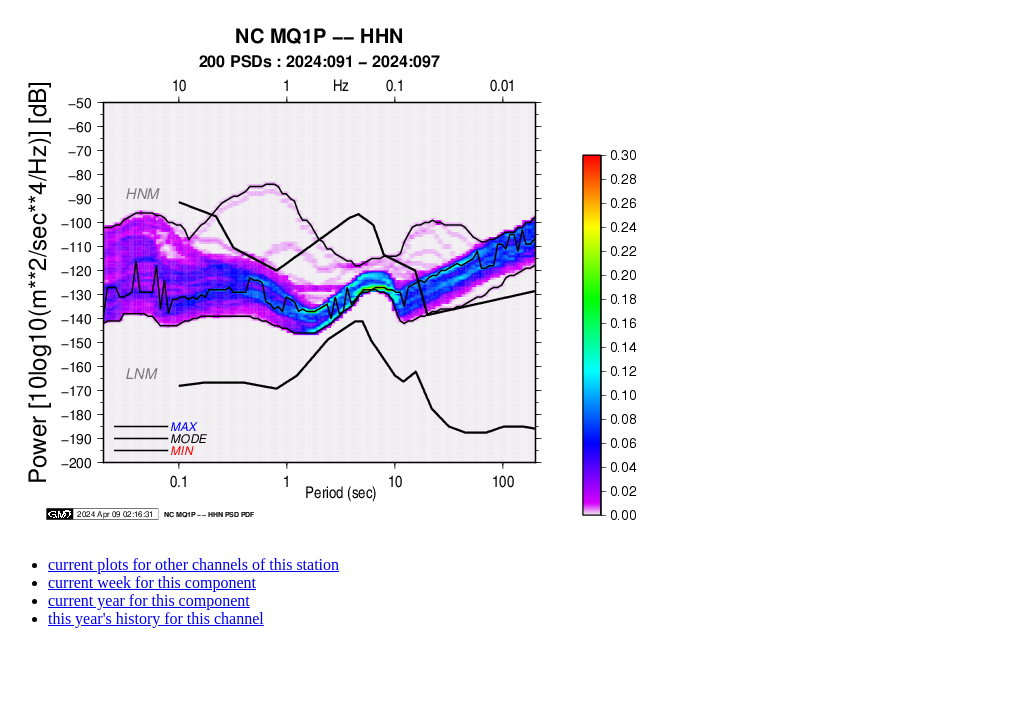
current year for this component (149, 600)
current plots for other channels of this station (193, 564)
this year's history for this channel (156, 618)
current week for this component (152, 582)
